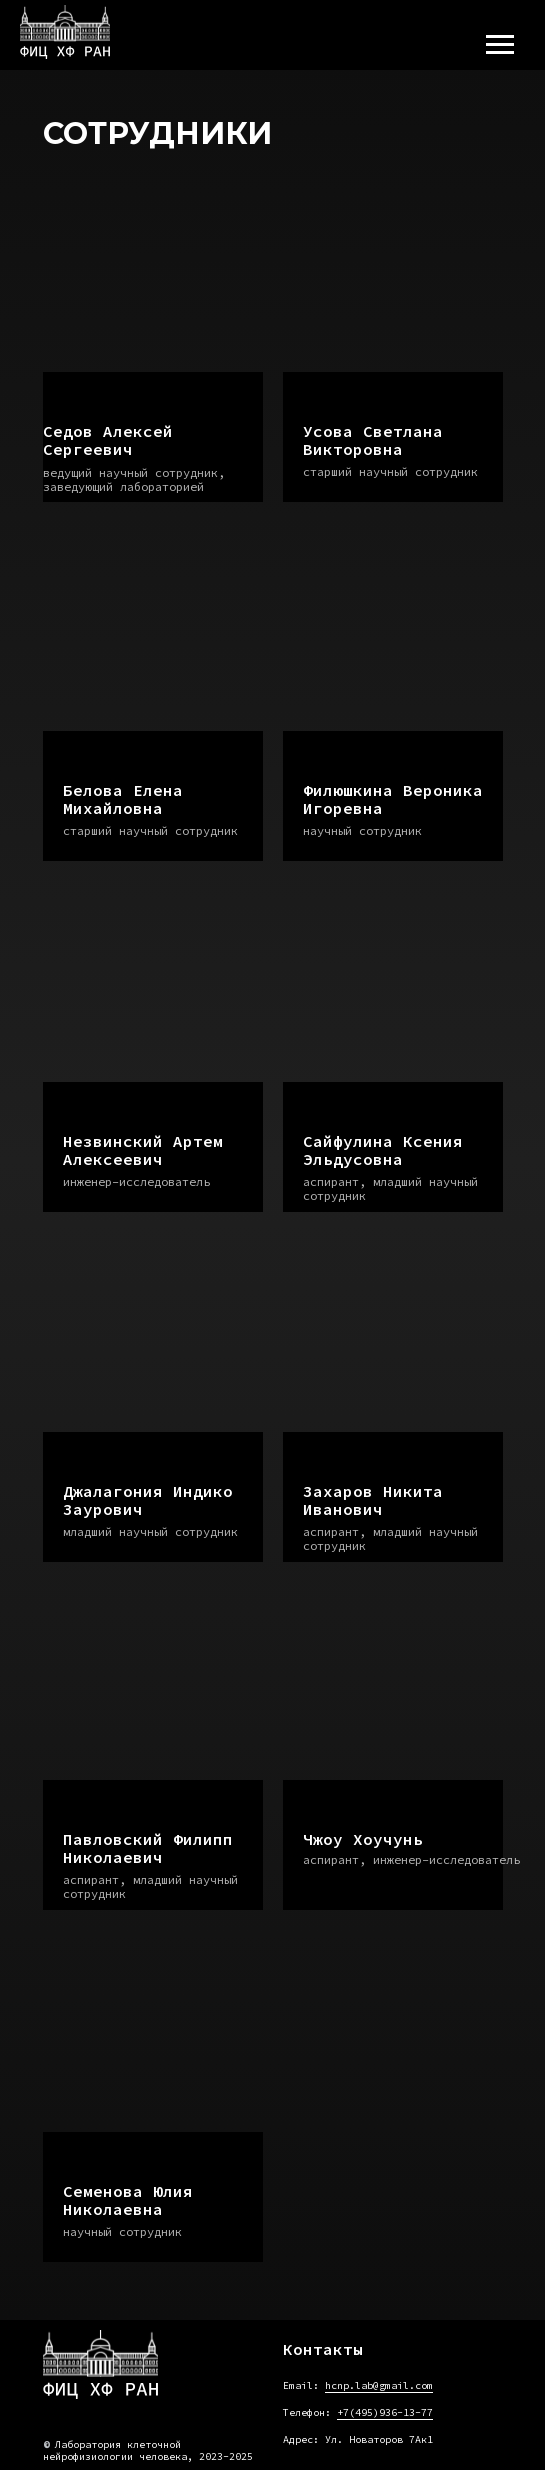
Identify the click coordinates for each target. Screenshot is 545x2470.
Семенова (128, 2200)
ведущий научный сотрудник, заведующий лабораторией (134, 479)
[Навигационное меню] (500, 45)
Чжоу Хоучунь (363, 1839)
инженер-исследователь (136, 1181)
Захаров (373, 1500)
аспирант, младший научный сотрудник (390, 1188)
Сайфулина (383, 1150)
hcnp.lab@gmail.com (379, 2385)
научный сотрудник (362, 830)
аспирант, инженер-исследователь (411, 1859)
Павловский (148, 1848)
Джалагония (148, 1500)
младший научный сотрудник (150, 1531)
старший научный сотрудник (390, 471)
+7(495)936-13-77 (385, 2412)
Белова (123, 799)
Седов (108, 440)
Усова (373, 440)
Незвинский (143, 1150)
